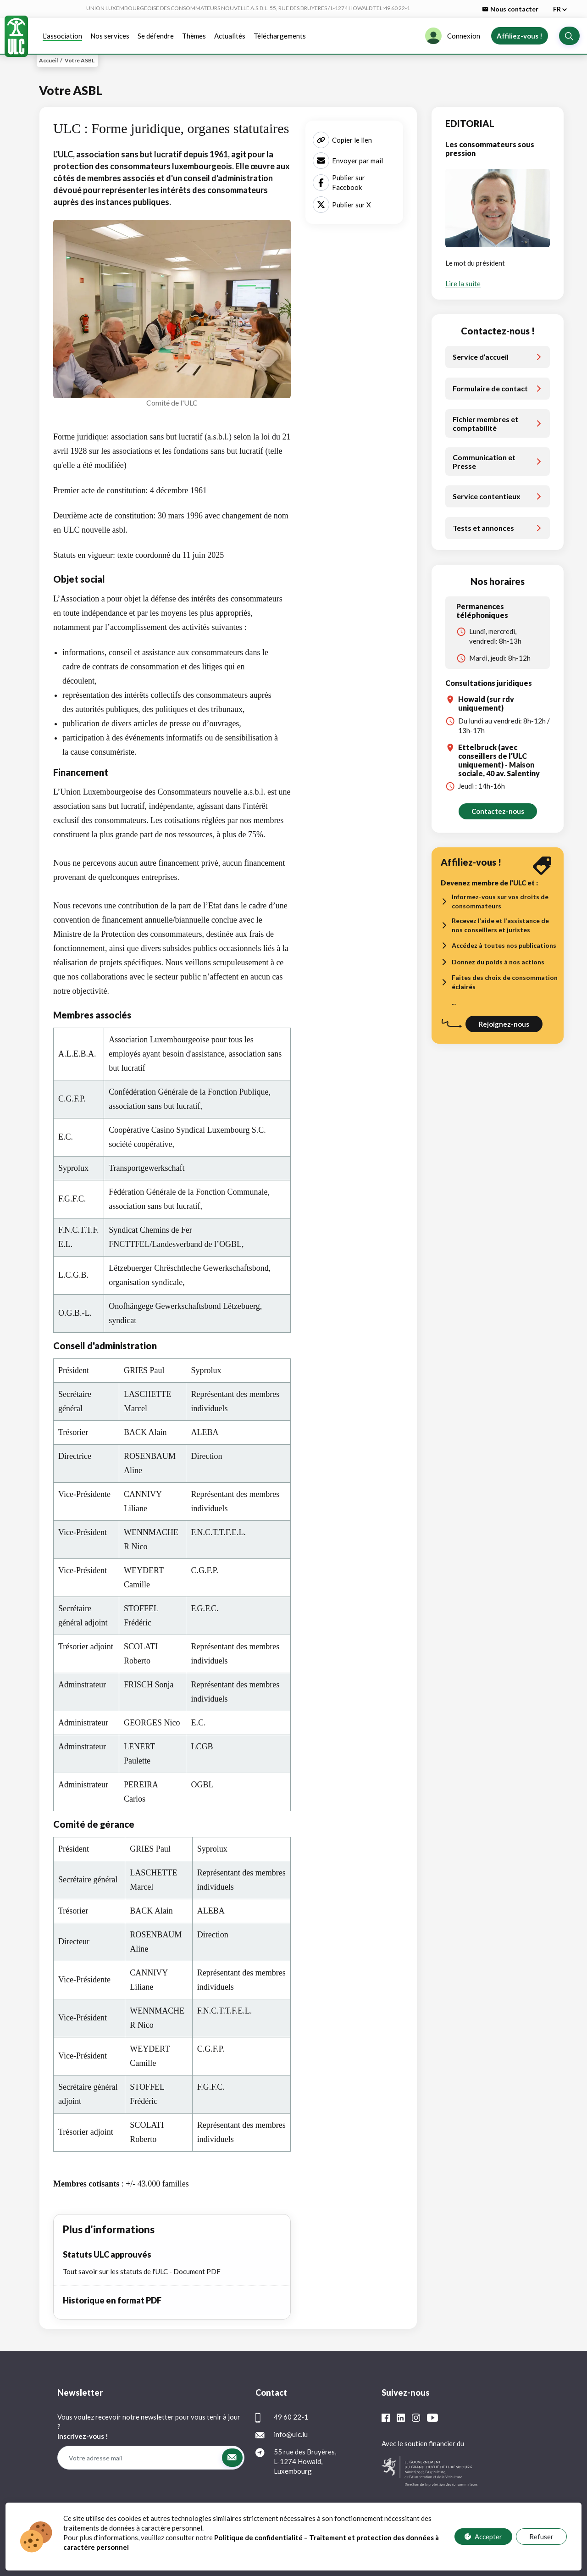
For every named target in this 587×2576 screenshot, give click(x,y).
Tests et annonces (483, 527)
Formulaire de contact (490, 388)
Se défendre (156, 36)
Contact (341, 2535)
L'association (62, 36)
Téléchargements (280, 36)
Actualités (229, 36)
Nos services (109, 36)
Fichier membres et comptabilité (485, 423)
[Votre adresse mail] (139, 2458)
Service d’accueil (481, 356)
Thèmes (194, 36)
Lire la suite (463, 283)
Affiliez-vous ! (520, 36)
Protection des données (265, 2535)
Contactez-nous (497, 811)
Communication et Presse (484, 461)
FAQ (313, 2535)
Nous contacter (510, 9)
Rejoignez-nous (504, 1024)
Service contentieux (487, 496)
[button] (569, 36)
